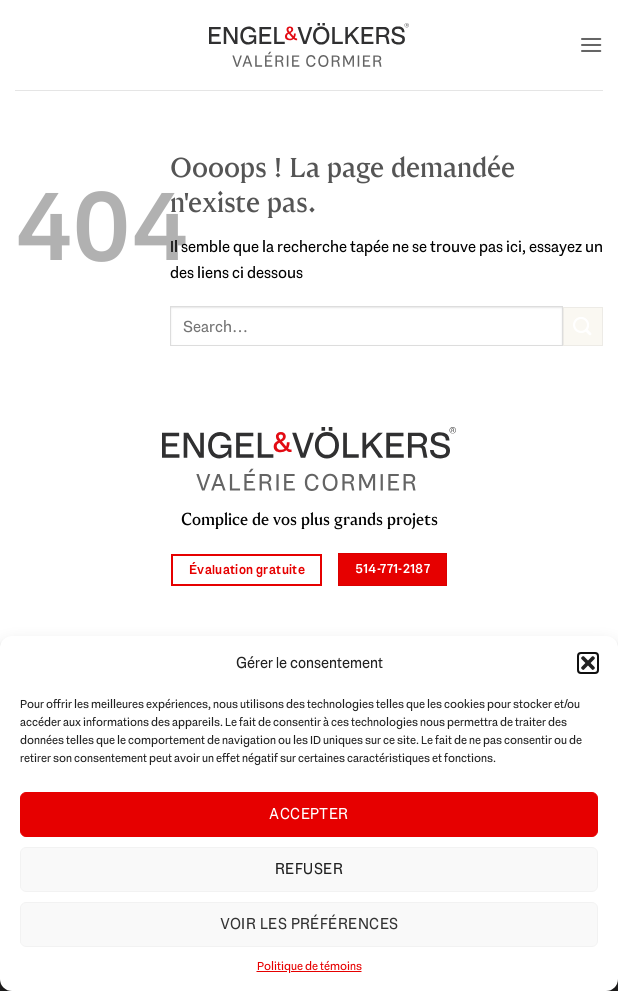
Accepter (309, 814)
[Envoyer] (583, 326)
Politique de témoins (309, 966)
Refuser (309, 869)
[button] (588, 663)
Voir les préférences (309, 924)
